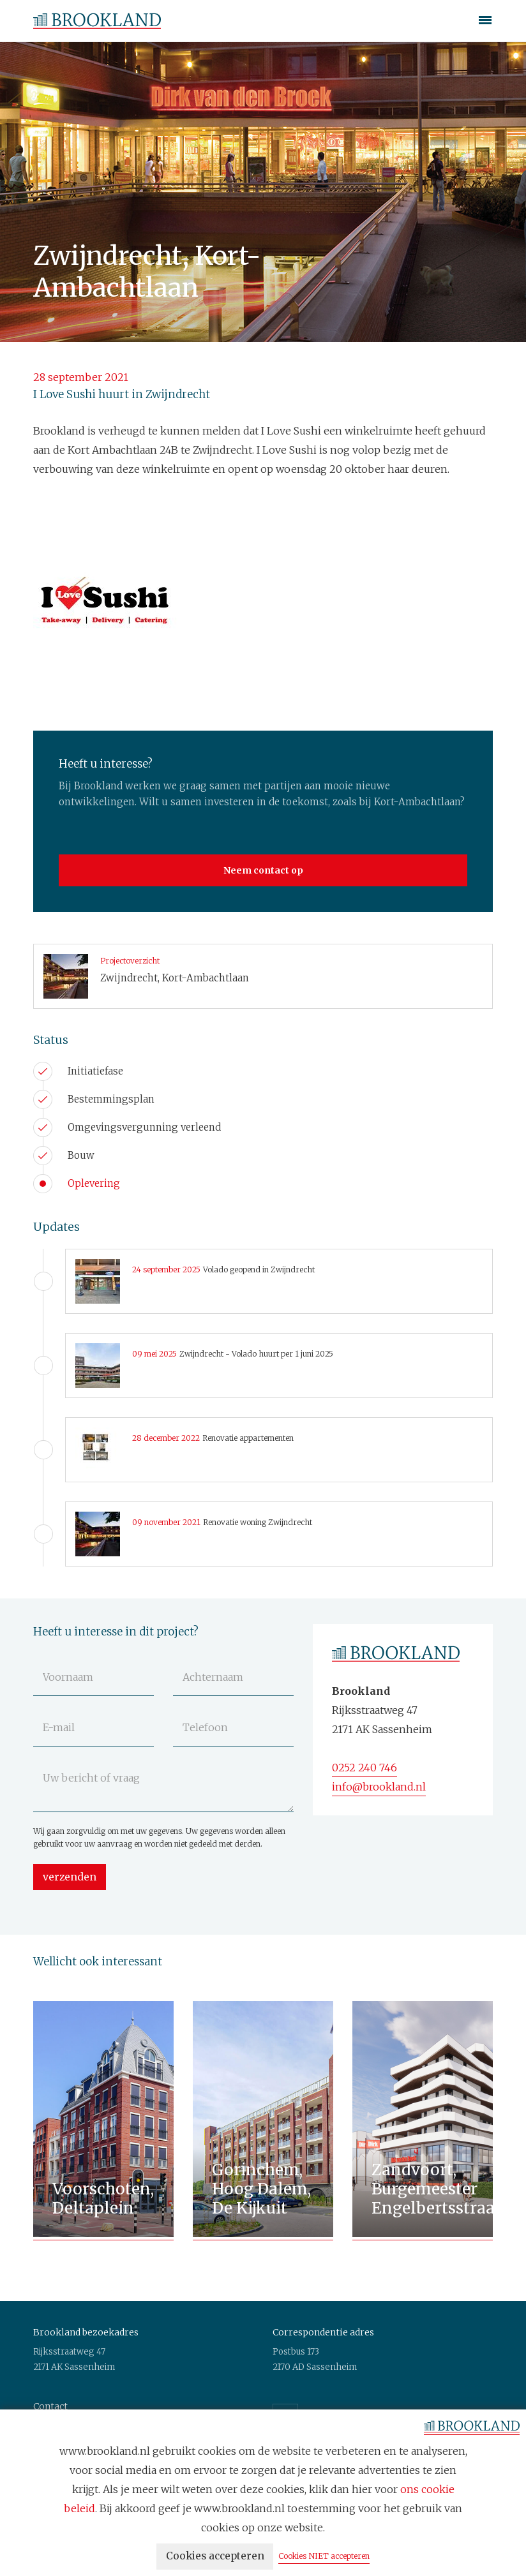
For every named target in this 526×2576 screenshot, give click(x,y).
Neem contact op (263, 870)
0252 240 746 (364, 1767)
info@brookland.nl (379, 1786)
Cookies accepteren (215, 2556)
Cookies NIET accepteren (327, 2556)
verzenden (70, 1876)
